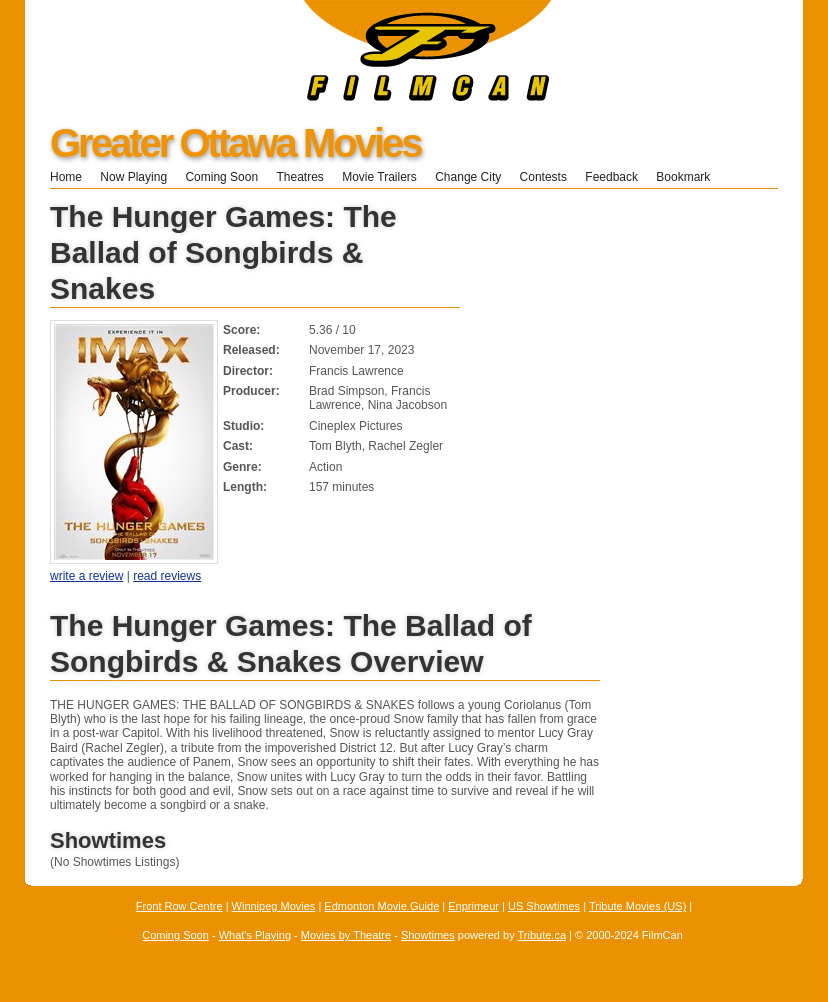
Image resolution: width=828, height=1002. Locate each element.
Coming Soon (221, 177)
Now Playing (133, 177)
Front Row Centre (179, 906)
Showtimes (428, 935)
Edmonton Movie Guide (381, 906)
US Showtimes (544, 906)
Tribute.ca (542, 935)
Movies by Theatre (346, 935)
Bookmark (689, 177)
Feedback (611, 177)
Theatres (299, 177)
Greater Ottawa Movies (235, 143)
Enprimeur (473, 906)
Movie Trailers (379, 177)
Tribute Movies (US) (637, 906)
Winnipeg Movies (274, 906)
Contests (543, 177)
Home (66, 177)
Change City (468, 177)
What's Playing (255, 935)
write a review (86, 576)
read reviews (167, 576)
